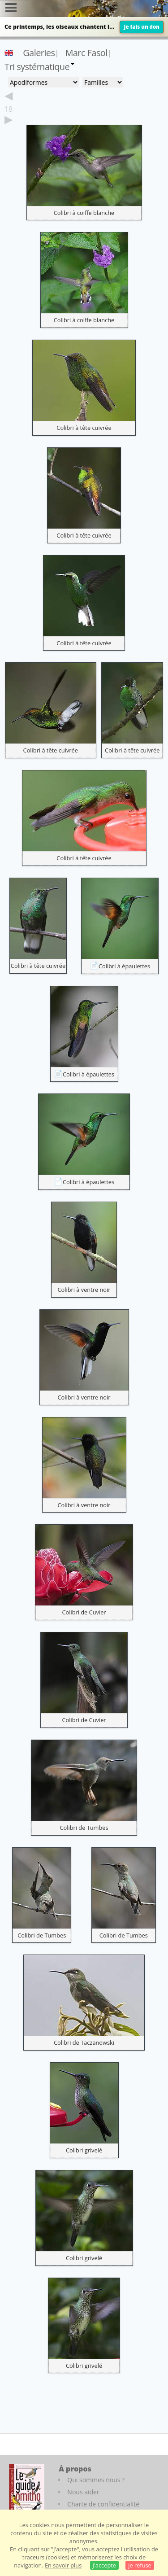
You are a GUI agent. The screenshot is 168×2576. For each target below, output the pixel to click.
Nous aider (83, 2492)
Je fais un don (141, 26)
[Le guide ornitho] (26, 2488)
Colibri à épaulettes (124, 966)
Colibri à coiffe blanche (84, 213)
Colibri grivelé (84, 2150)
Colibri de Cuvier (84, 1612)
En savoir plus (63, 2565)
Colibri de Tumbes (84, 1828)
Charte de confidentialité (103, 2504)
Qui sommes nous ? (96, 2479)
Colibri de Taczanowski (84, 2042)
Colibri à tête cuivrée (83, 428)
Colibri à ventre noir (83, 1290)
